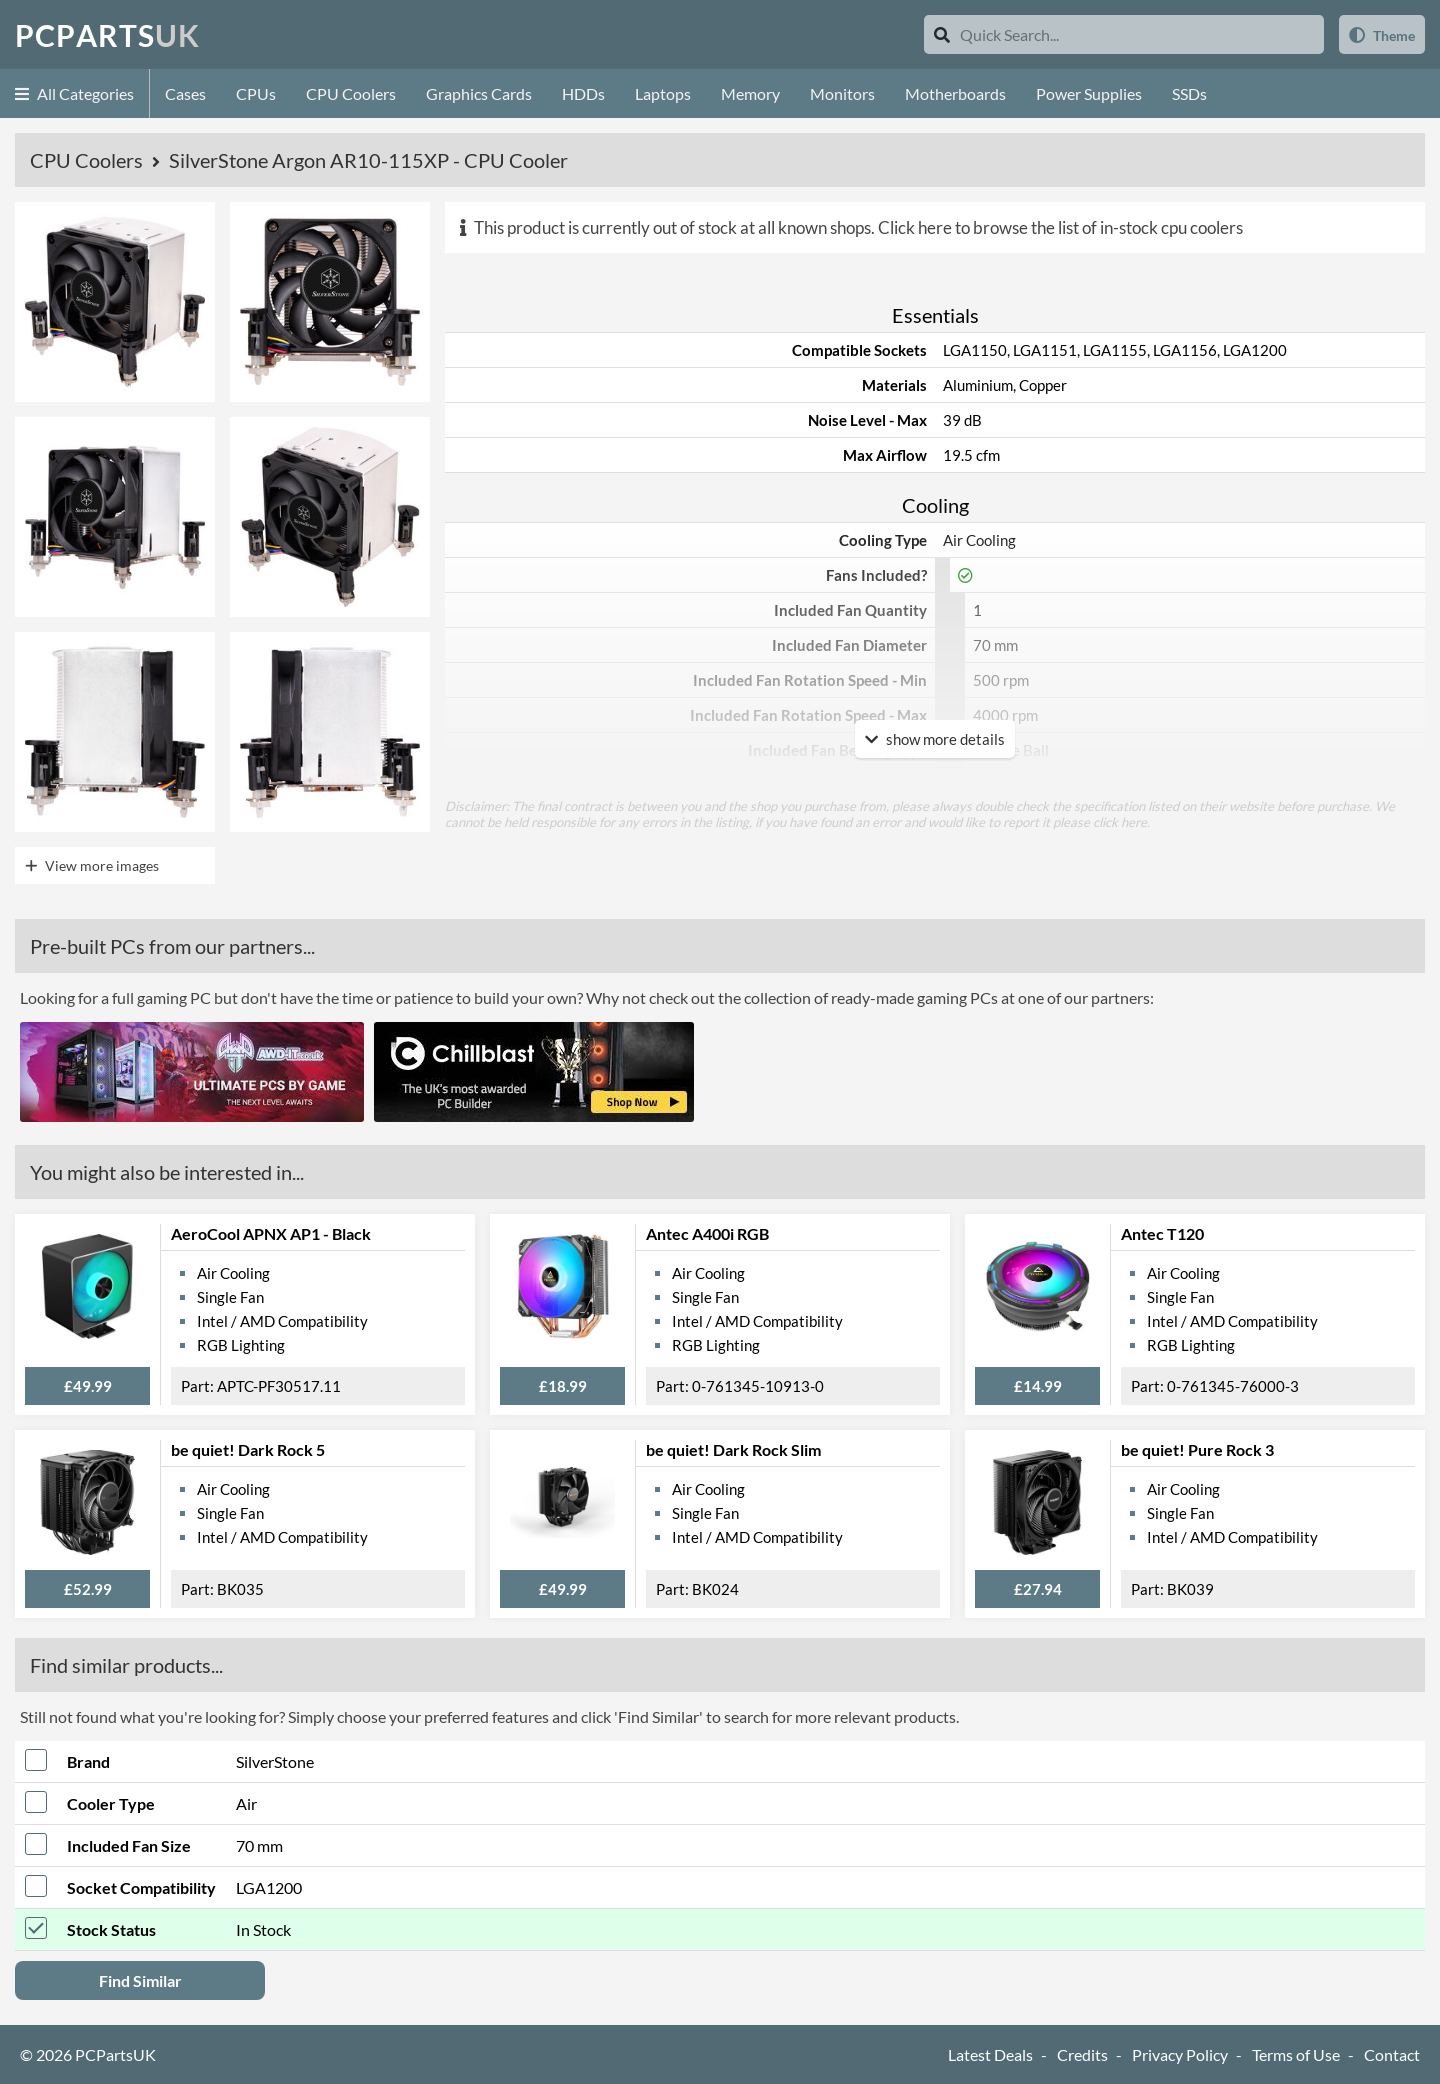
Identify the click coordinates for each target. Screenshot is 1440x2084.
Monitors (842, 93)
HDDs (583, 93)
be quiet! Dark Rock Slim (733, 1449)
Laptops (663, 93)
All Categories (74, 93)
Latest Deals (990, 2054)
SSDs (1189, 93)
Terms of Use (1296, 2054)
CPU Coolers (351, 93)
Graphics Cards (479, 93)
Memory (750, 93)
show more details (935, 739)
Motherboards (955, 93)
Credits (1082, 2054)
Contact (1392, 2054)
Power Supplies (1089, 93)
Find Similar (140, 1980)
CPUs (256, 93)
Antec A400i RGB (707, 1233)
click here (1120, 822)
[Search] (942, 34)
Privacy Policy (1180, 2054)
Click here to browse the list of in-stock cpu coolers (1060, 227)
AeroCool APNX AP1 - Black (271, 1233)
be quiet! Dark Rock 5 (248, 1449)
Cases (185, 93)
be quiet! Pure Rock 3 (1197, 1449)
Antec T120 (1162, 1233)
